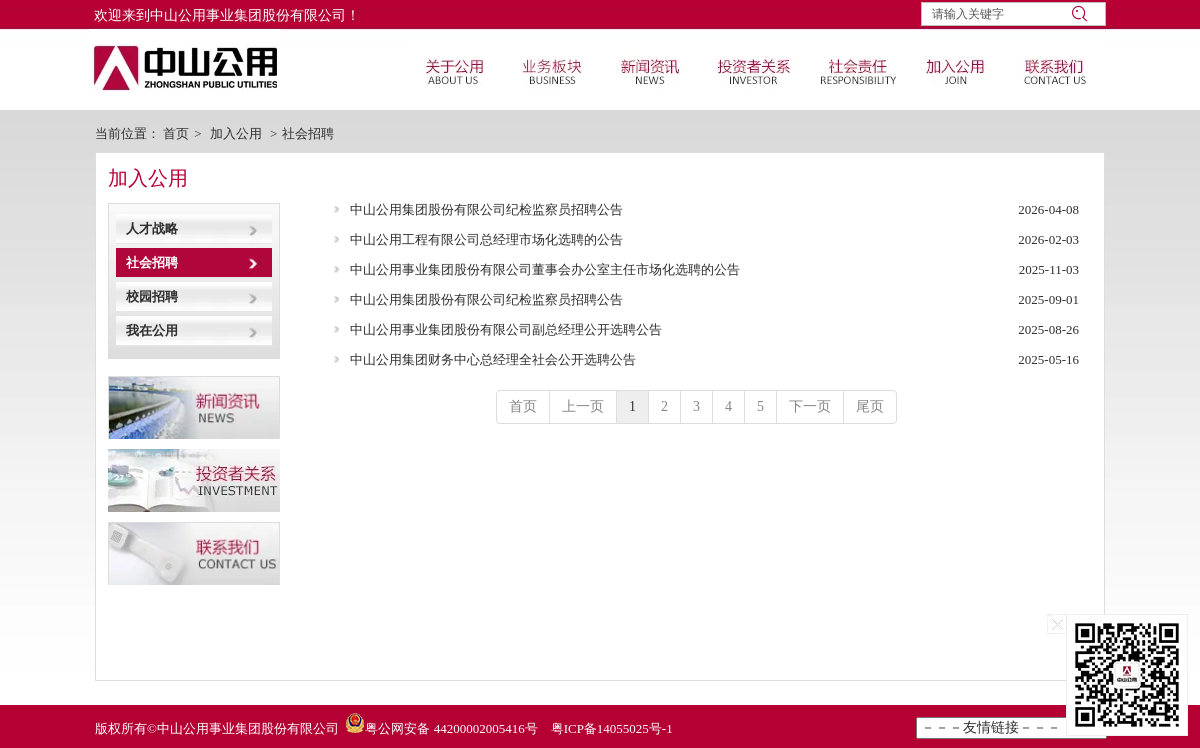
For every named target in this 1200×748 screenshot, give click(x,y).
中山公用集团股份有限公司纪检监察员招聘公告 (486, 209)
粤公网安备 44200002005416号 (451, 728)
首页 (176, 133)
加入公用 (236, 133)
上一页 (583, 406)
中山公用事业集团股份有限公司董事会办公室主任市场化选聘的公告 (545, 269)
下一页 (810, 406)
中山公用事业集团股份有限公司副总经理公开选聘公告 (506, 329)
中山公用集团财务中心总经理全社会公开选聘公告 (493, 359)
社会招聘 (308, 133)
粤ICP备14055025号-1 (612, 728)
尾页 (870, 406)
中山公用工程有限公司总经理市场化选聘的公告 (486, 239)
